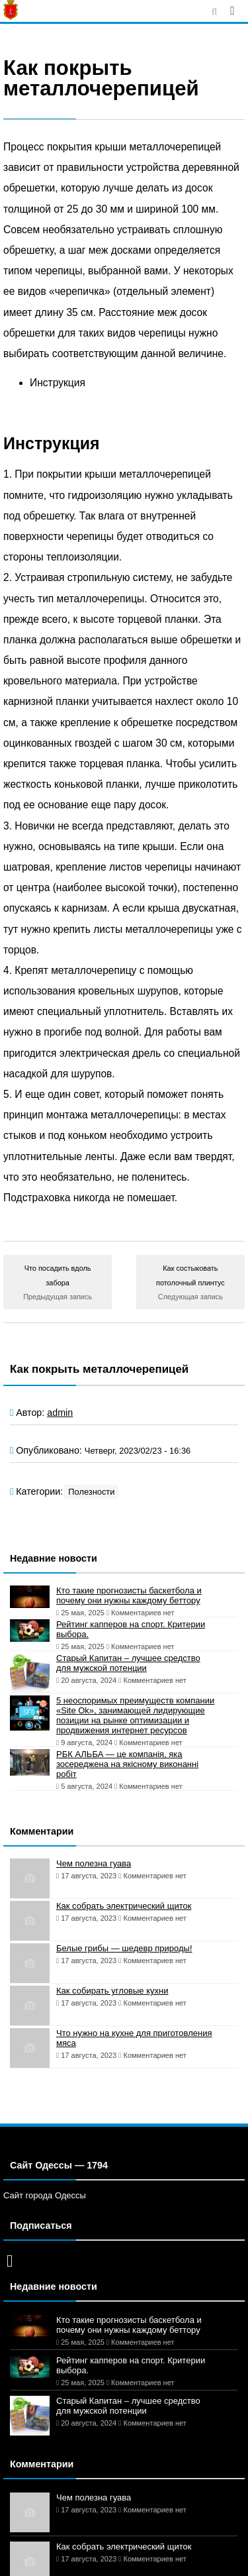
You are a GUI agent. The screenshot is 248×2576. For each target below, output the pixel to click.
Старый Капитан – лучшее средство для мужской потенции (128, 1663)
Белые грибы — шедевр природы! (124, 1948)
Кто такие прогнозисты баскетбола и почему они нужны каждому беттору (129, 1595)
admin (60, 1412)
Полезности (91, 1492)
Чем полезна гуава (93, 1863)
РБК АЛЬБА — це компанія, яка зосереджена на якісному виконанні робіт (127, 1764)
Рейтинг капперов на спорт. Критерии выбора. (130, 1629)
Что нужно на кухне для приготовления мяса (134, 2038)
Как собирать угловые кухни (112, 1991)
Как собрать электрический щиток (123, 1906)
